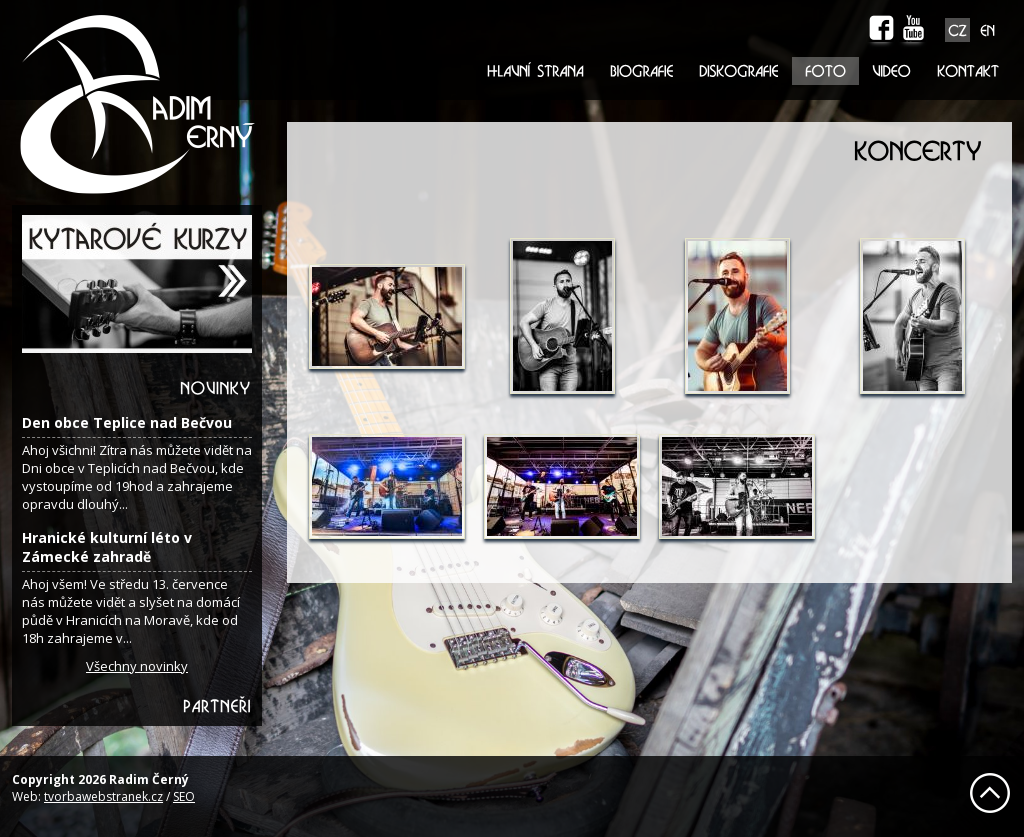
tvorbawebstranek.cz (103, 796)
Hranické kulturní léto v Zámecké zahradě (107, 547)
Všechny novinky (137, 666)
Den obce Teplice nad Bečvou (127, 422)
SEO (184, 796)
